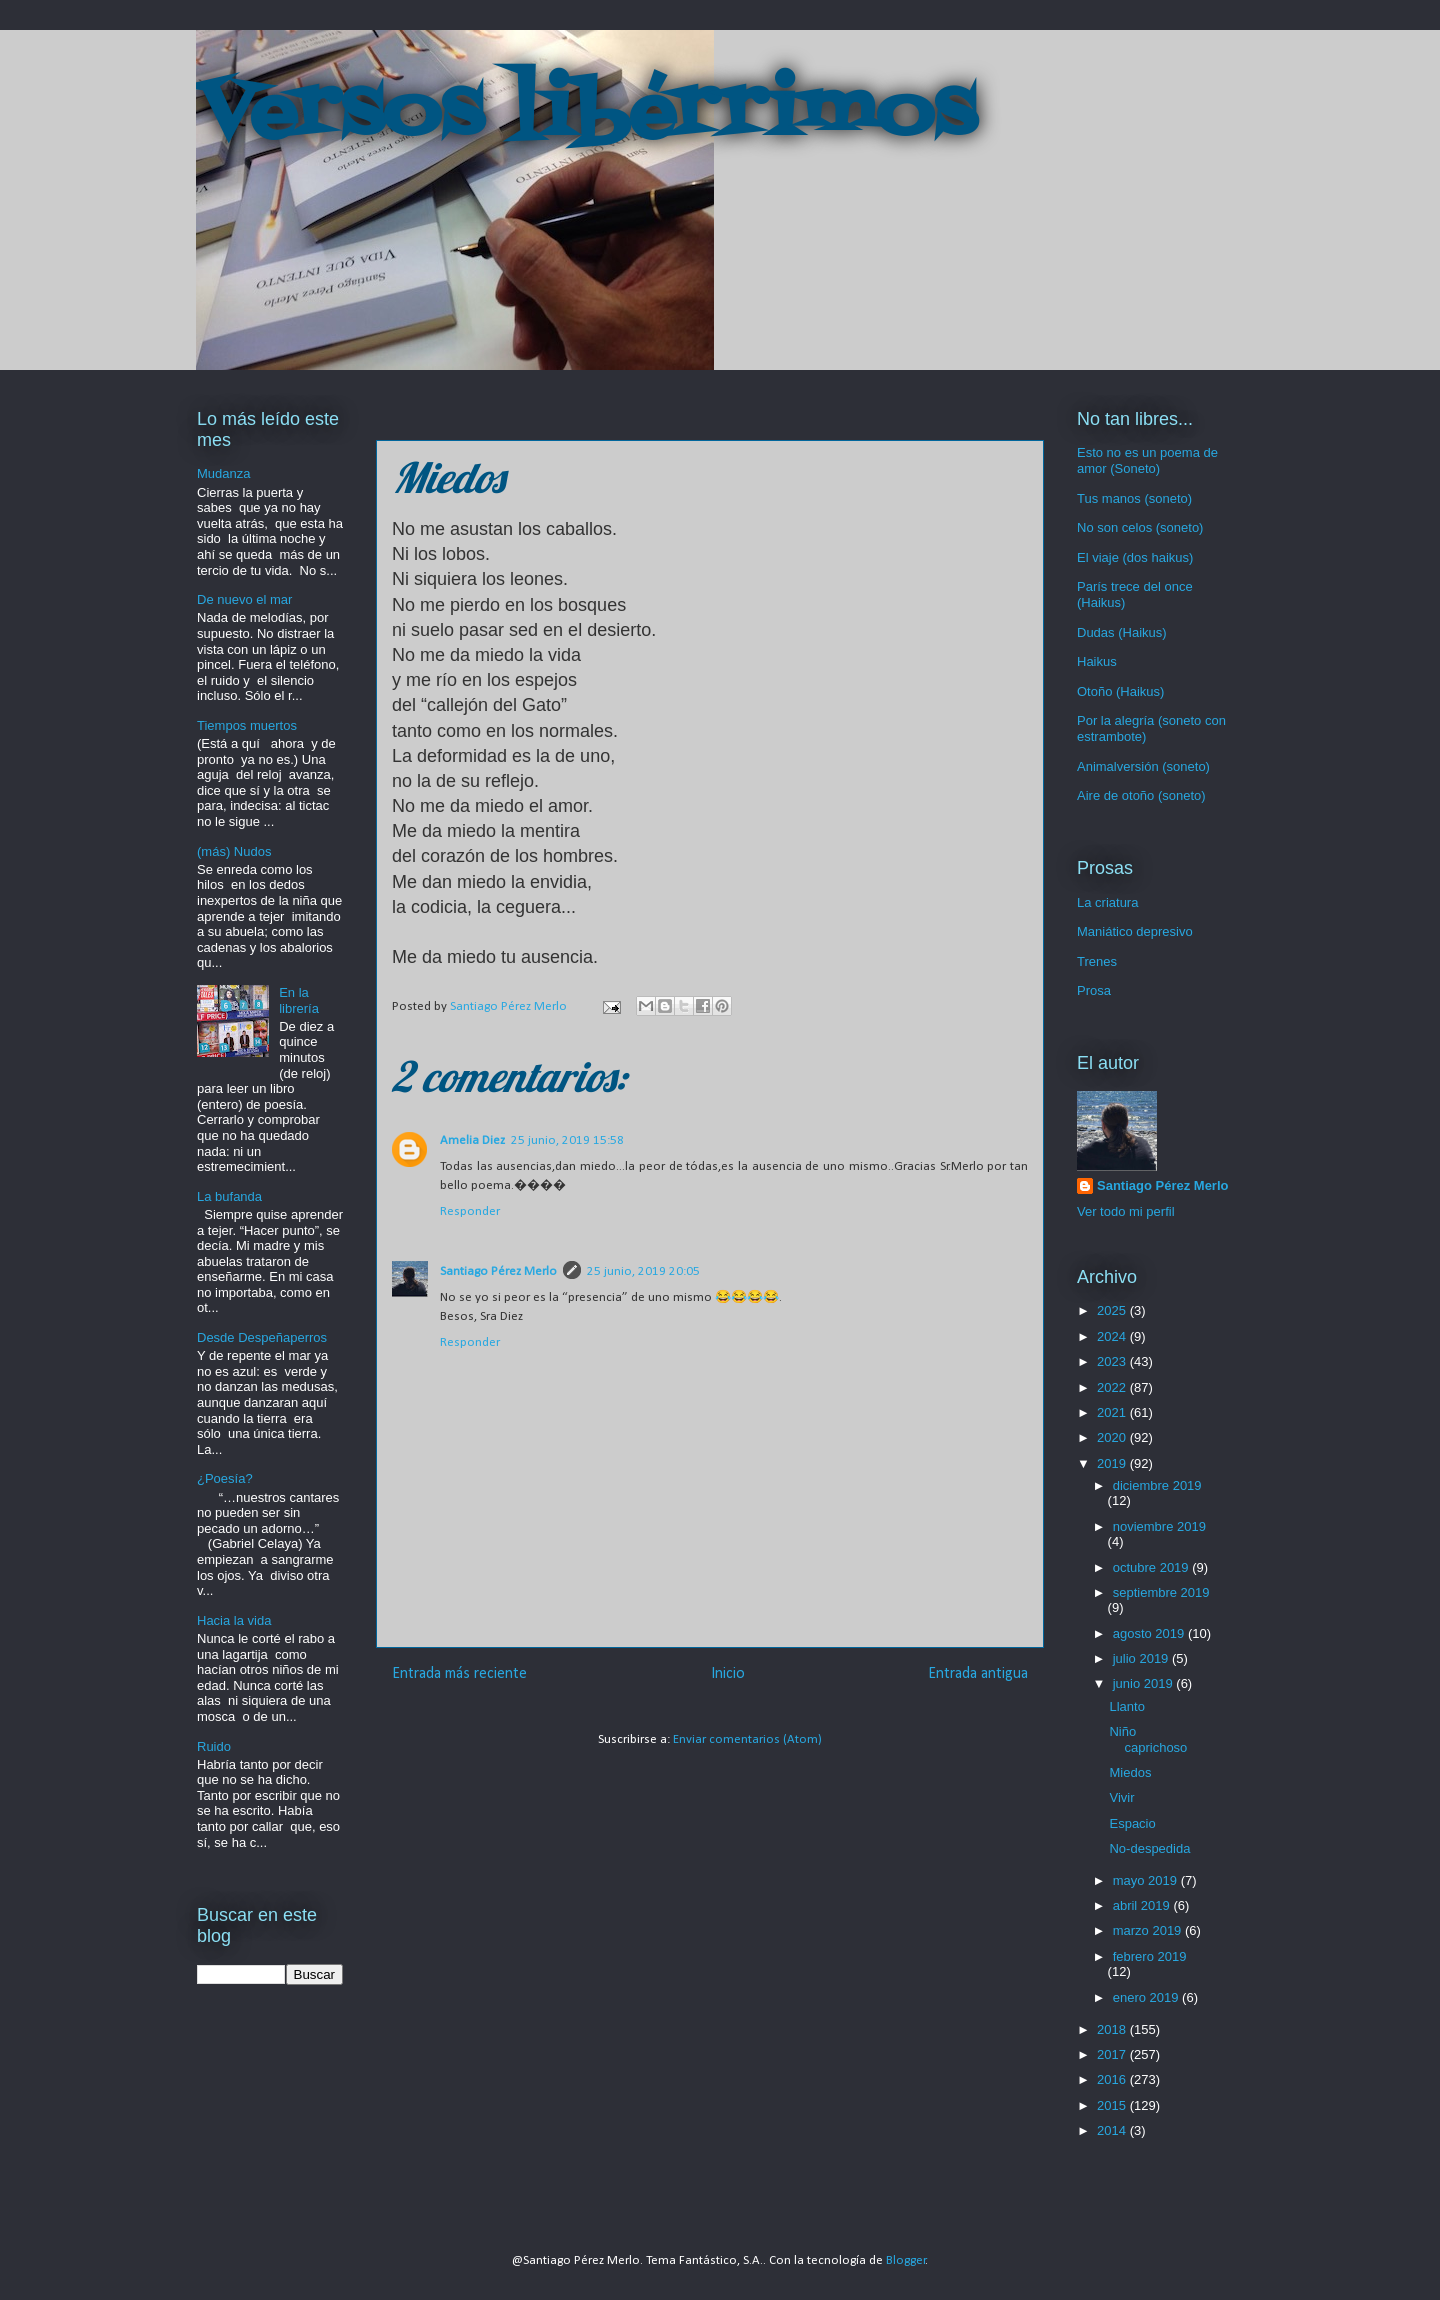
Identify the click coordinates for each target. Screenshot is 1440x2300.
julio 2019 (1142, 1658)
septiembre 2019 (1161, 1592)
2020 (1113, 1437)
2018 (1113, 2029)
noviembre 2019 (1159, 1526)
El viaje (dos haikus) (1135, 557)
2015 (1113, 2105)
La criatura (1107, 902)
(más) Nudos (234, 851)
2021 (1113, 1412)
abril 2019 (1143, 1905)
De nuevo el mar (244, 599)
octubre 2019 (1153, 1567)
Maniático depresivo (1135, 931)
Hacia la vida (234, 1620)
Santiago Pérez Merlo (498, 1271)
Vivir (1121, 1797)
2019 (1113, 1463)
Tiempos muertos (247, 725)
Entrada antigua (978, 1674)
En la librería (299, 1000)
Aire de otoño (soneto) (1141, 795)
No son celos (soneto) (1140, 527)
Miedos (1130, 1772)
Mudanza (223, 473)
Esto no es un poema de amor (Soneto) (1147, 460)
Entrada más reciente (459, 1674)
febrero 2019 (1150, 1956)
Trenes (1097, 961)
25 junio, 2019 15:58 (567, 1140)
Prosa (1094, 990)
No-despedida (1149, 1848)
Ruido (214, 1746)
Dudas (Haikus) (1122, 632)
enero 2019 (1147, 1997)
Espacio (1132, 1823)
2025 (1113, 1310)
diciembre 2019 (1157, 1485)
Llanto (1126, 1706)
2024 (1113, 1336)
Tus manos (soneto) (1134, 498)
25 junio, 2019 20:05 (643, 1271)
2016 (1113, 2079)
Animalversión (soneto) (1143, 766)
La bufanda (229, 1196)
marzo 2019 (1149, 1930)
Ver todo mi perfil (1126, 1211)
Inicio (728, 1674)
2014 (1113, 2130)
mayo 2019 (1147, 1880)
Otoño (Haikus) (1120, 691)
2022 (1113, 1387)
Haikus (1097, 661)
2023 (1113, 1361)
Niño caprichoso (1148, 1739)
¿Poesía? (225, 1478)
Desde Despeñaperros (262, 1337)
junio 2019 (1145, 1683)
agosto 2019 (1150, 1633)
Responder (470, 1211)
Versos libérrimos (586, 114)
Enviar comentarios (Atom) (747, 1739)
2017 (1113, 2054)
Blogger (906, 2260)
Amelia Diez (472, 1140)
